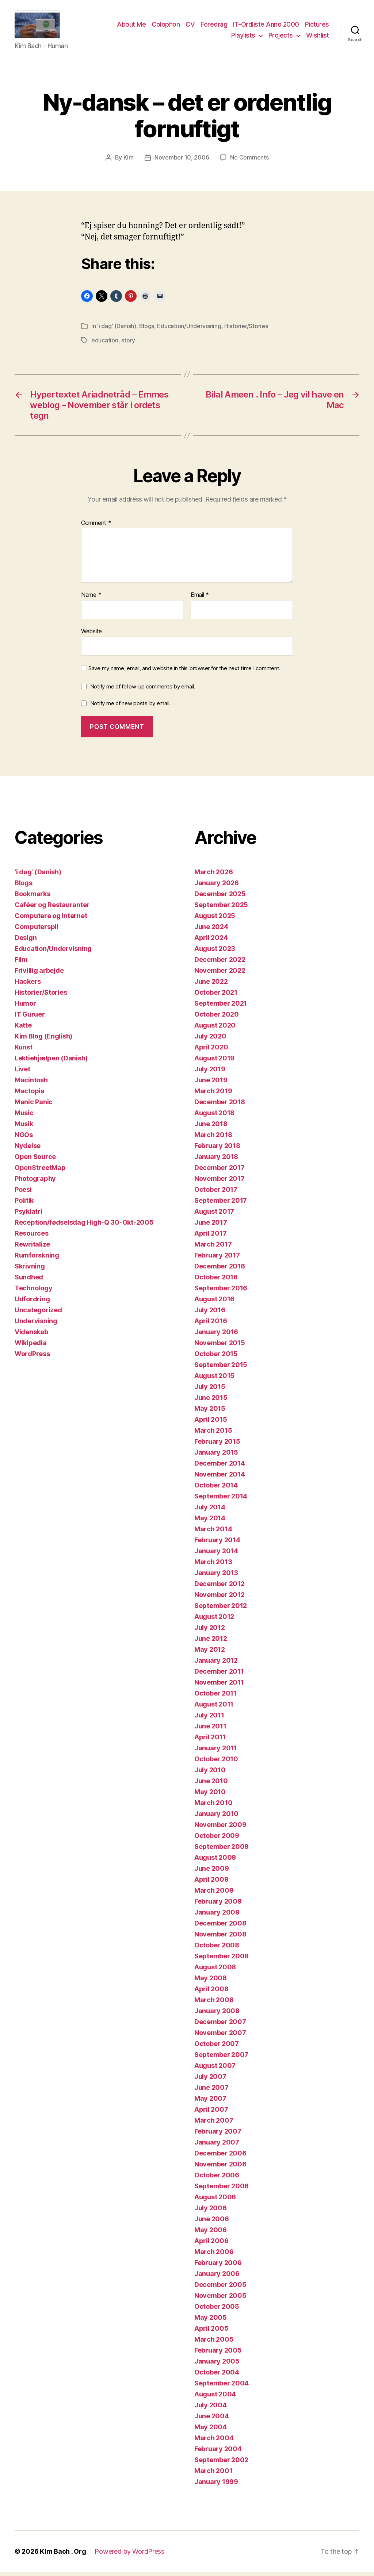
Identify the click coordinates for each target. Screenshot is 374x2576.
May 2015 (209, 1412)
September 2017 (220, 1204)
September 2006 (221, 2190)
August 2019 (214, 1062)
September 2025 (221, 909)
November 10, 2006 (181, 162)
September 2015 (220, 1369)
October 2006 (216, 2179)
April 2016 (210, 1325)
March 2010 (213, 1807)
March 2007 (213, 2124)
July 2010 (210, 1774)
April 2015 (210, 1423)
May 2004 (210, 2431)
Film (21, 963)
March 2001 (213, 2475)
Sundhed (29, 1281)
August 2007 (215, 2069)
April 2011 (210, 1741)
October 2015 (216, 1358)
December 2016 (219, 1270)
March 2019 (213, 1095)
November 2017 (219, 1182)
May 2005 (210, 2321)
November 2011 (219, 1686)
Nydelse (28, 1149)
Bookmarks (32, 898)
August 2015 (214, 1379)
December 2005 (220, 2288)
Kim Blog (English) (43, 1040)
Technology (33, 1292)
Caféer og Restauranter (52, 909)
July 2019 (209, 1073)
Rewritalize (32, 1248)
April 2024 (211, 941)
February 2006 (218, 2266)
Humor (25, 1007)
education (104, 344)
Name (91, 599)
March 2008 (213, 2004)
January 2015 (216, 1456)
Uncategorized (38, 1314)
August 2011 (213, 1708)
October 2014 (216, 1489)
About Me (131, 27)
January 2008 (217, 2015)
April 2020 (211, 1051)
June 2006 (211, 2223)
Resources (32, 1237)
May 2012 (209, 1653)
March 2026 (213, 876)
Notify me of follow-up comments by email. (142, 690)
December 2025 (220, 898)
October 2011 (215, 1697)
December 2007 (220, 2026)
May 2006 (210, 2234)
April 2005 (211, 2332)
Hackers (28, 985)
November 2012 (219, 1598)
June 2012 (210, 1642)
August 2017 (214, 1215)
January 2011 (215, 1752)
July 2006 (210, 2212)
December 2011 (219, 1675)
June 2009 (211, 1872)
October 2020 (216, 1018)
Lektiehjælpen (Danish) (51, 1062)
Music (24, 1117)
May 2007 (210, 2102)
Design (26, 941)
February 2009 (218, 1905)
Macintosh (31, 1084)
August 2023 (214, 952)
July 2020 (210, 1040)
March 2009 (213, 1894)
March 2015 (213, 1434)
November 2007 (220, 2037)
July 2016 (209, 1314)
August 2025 (214, 920)
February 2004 (218, 2453)
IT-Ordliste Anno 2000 (266, 27)
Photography (35, 1182)
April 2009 (211, 1883)
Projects (280, 37)
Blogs (146, 330)
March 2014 (213, 1533)
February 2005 (218, 2354)
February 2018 (217, 1149)
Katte (23, 1029)
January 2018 (216, 1160)
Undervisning (36, 1325)
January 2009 (217, 1916)
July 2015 (209, 1390)
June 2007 (211, 2091)
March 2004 (213, 2442)
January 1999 (216, 2485)
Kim (128, 162)
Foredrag (214, 27)
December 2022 (219, 963)
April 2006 (211, 2245)
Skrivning (30, 1270)
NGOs (24, 1139)
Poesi (23, 1193)
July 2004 (210, 2409)
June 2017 (210, 1226)
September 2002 (221, 2464)
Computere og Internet (51, 920)
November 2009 (220, 1828)
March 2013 (213, 1566)
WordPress (32, 1358)
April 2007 (211, 2113)
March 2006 (213, 2256)
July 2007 (210, 2080)
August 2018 (214, 1117)
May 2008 (210, 1982)
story (128, 344)
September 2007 (221, 2058)
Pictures (317, 27)
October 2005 (216, 2310)
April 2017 (210, 1237)
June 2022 (211, 985)
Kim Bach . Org (63, 2555)
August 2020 (215, 1029)
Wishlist (317, 37)
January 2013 (216, 1577)
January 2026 (216, 887)
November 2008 (220, 1938)
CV (190, 27)
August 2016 (214, 1303)
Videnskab (31, 1336)
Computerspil (36, 930)
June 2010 (211, 1785)
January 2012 (216, 1664)
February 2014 (217, 1544)
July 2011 (209, 1719)
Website (91, 634)
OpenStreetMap (40, 1171)
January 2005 (217, 2365)
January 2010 (216, 1817)
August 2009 (215, 1861)
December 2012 (219, 1588)
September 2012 (220, 1609)
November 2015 (219, 1347)
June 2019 (211, 1084)
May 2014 (209, 1522)
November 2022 (219, 974)
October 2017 (215, 1193)
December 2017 (219, 1171)
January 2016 (216, 1336)
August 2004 (215, 2398)
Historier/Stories (246, 330)
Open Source (35, 1160)
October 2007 (216, 2047)
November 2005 (220, 2299)
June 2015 (211, 1401)
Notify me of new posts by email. (130, 706)
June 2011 (210, 1730)
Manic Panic (34, 1106)
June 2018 (211, 1128)
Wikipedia (31, 1347)
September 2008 (221, 1960)
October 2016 (216, 1281)
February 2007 (217, 2135)
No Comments (249, 162)
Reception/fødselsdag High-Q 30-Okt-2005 (84, 1226)
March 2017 (213, 1248)
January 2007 (216, 2146)
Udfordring (32, 1303)
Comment (96, 526)
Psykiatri (28, 1215)
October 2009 (216, 1839)
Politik (24, 1204)
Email (200, 599)
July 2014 (209, 1511)
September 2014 (220, 1500)
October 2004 (216, 2376)
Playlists (243, 37)
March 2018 (213, 1139)
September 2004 (221, 2387)
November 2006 (220, 2168)
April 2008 (211, 1993)
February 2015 (217, 1445)
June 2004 (211, 2420)
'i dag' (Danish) (116, 330)
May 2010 (210, 1796)
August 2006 (215, 2201)
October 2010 (216, 1763)
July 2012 (209, 1631)
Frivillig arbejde (39, 974)
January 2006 (217, 2277)
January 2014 (216, 1555)
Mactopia (30, 1095)
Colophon (166, 27)
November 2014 (219, 1478)
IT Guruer (30, 1018)
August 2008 (215, 1971)
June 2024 (211, 930)
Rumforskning (37, 1259)
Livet (22, 1073)
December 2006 (220, 2157)
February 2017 (217, 1259)
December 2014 (219, 1467)
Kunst (24, 1051)
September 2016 (220, 1292)
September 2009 (221, 1850)
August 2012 (214, 1620)
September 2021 (220, 1007)
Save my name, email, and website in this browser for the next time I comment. (184, 672)
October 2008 (216, 1949)
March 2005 (213, 2343)
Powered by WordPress (129, 2555)
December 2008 (220, 1927)
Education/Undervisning (189, 330)
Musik (24, 1128)
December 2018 (219, 1106)
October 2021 (215, 996)
